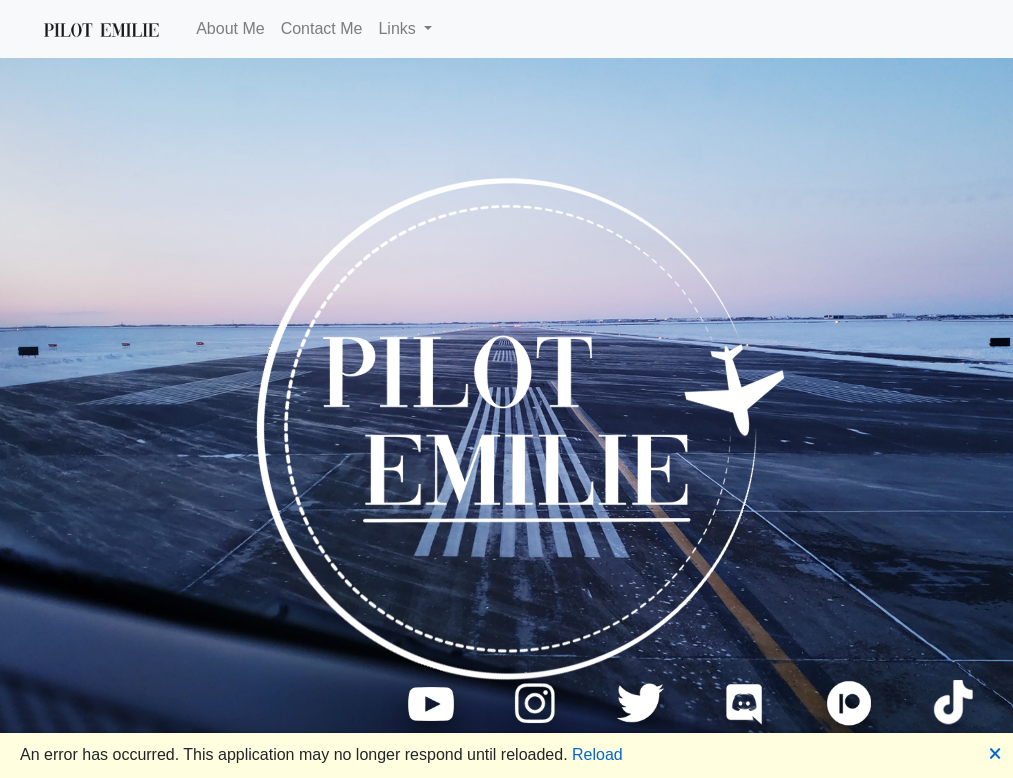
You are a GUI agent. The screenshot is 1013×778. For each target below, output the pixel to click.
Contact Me (322, 28)
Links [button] (399, 28)
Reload (597, 754)
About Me (230, 28)
